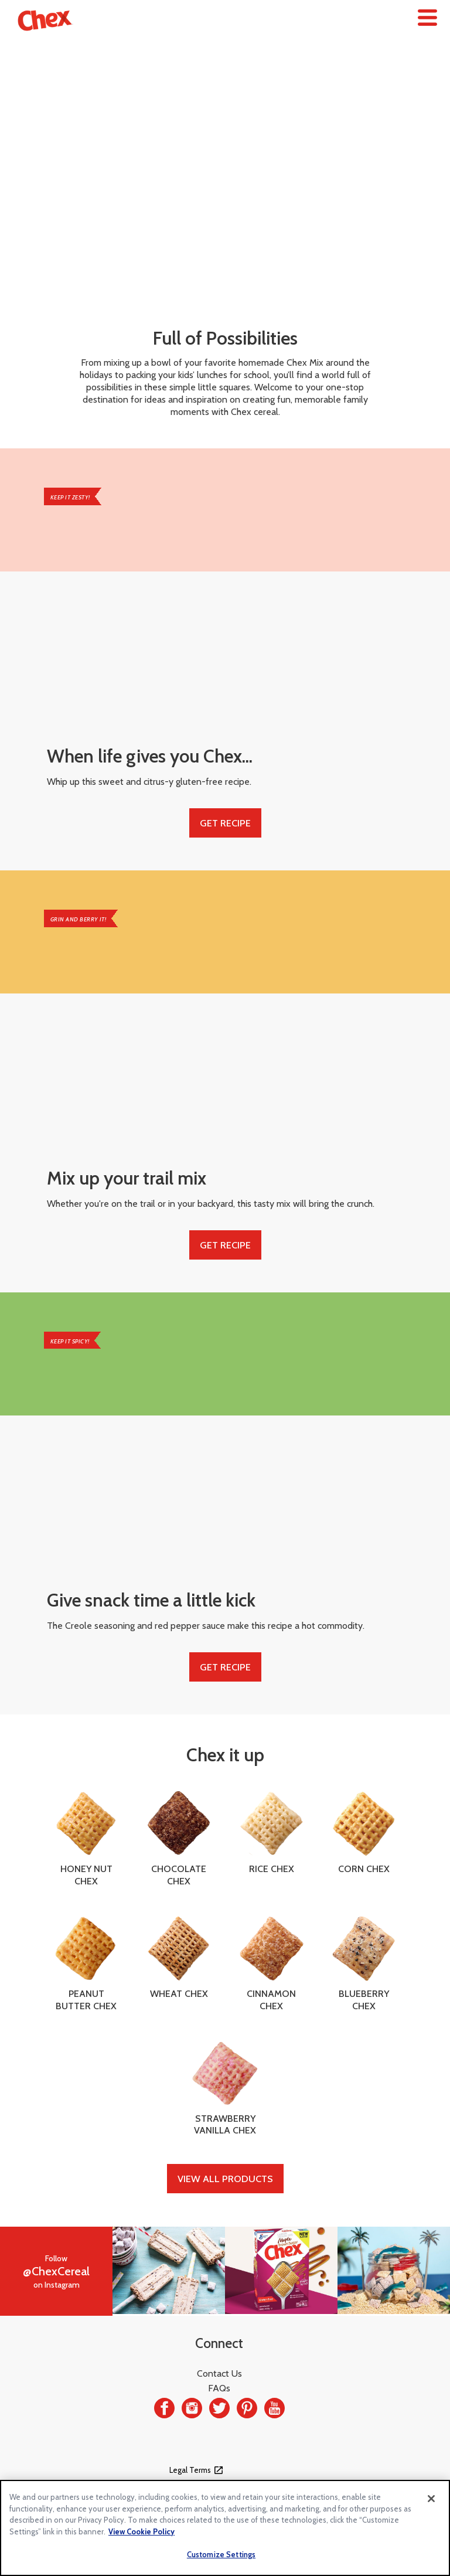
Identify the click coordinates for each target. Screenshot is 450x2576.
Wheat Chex (179, 1957)
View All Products (225, 2178)
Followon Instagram (56, 2271)
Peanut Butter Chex (86, 1963)
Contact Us (219, 2373)
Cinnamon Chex (271, 1963)
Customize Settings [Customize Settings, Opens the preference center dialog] (221, 2554)
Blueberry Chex (364, 1963)
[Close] (431, 2499)
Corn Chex (364, 1832)
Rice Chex (271, 1832)
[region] (225, 2528)
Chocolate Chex (179, 1838)
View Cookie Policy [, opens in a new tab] (141, 2531)
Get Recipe (225, 823)
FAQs (219, 2388)
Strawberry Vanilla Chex (225, 2088)
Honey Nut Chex (86, 1838)
